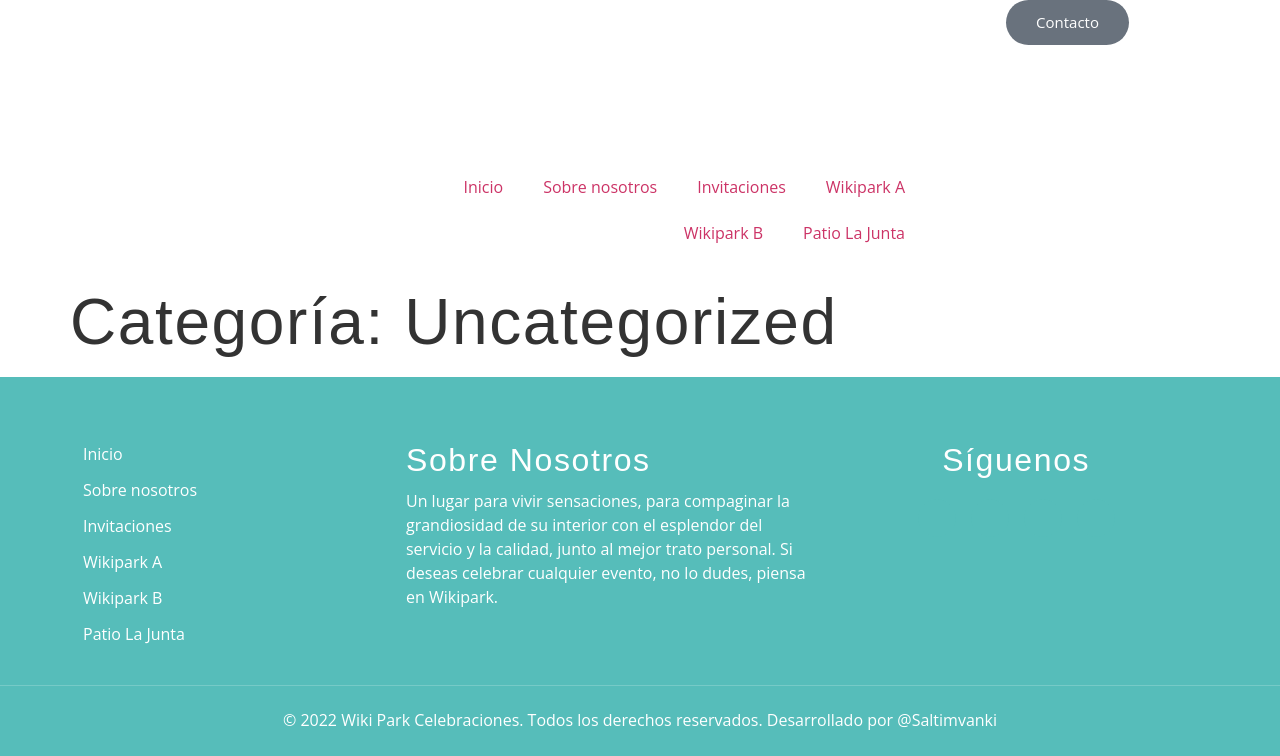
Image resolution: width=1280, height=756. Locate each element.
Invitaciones (741, 187)
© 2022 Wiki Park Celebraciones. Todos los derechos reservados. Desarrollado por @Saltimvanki (640, 720)
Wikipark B (723, 233)
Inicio (483, 187)
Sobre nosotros (600, 187)
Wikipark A (865, 187)
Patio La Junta (854, 233)
